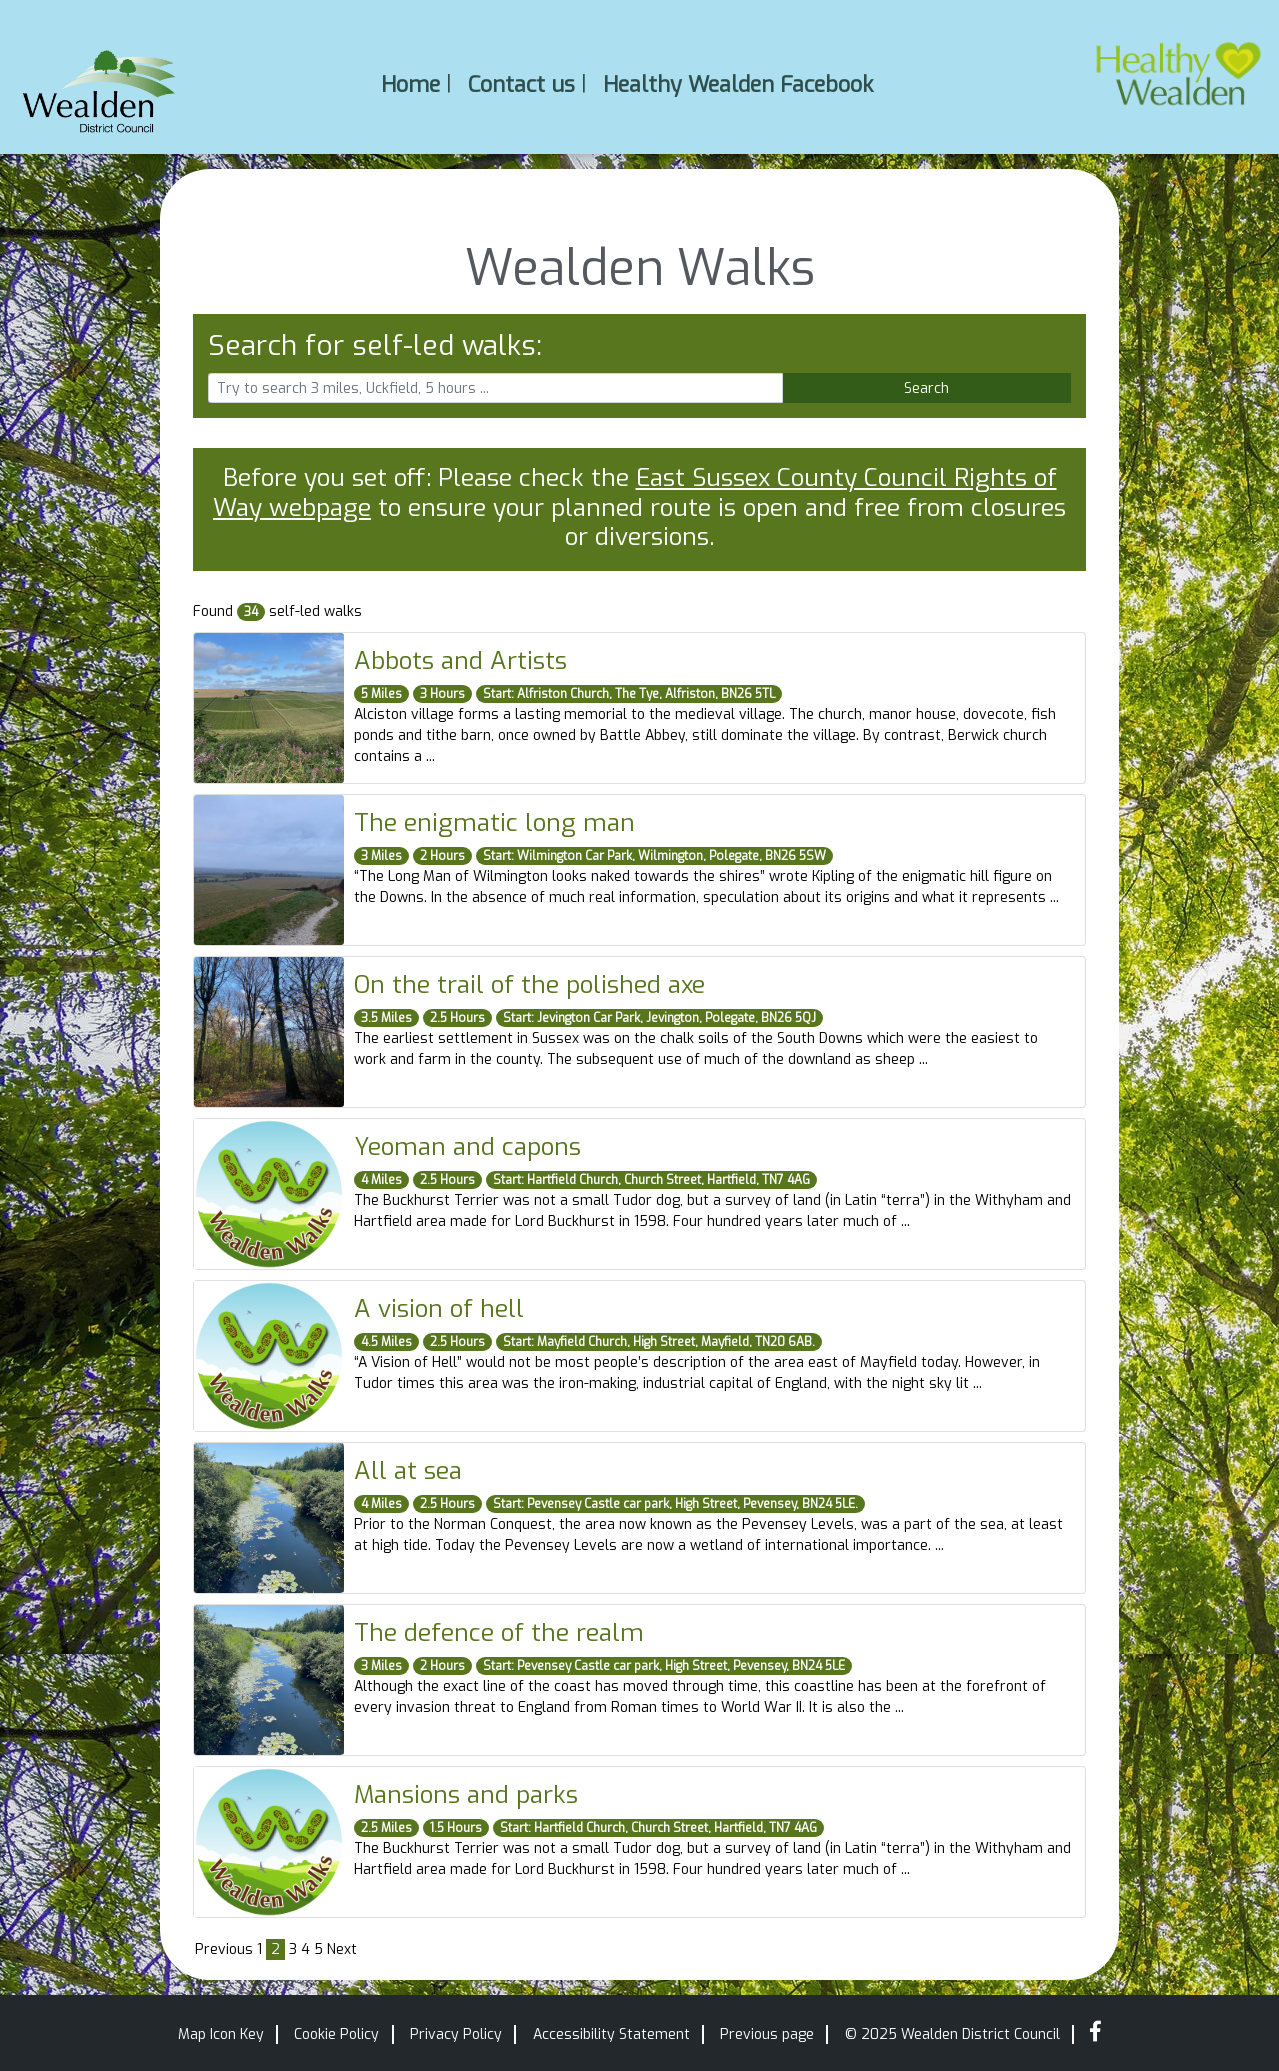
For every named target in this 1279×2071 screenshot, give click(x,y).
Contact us (521, 83)
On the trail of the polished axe (529, 984)
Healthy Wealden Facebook (738, 83)
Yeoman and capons (467, 1146)
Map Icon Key (221, 2034)
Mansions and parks (466, 1794)
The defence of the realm (499, 1632)
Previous (224, 1949)
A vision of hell (439, 1308)
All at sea (408, 1470)
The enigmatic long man (494, 822)
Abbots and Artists (460, 660)
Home (410, 83)
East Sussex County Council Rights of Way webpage (635, 492)
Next (342, 1949)
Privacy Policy (456, 2034)
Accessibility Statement (611, 2034)
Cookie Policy (336, 2034)
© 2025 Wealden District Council (952, 2034)
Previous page (767, 2034)
